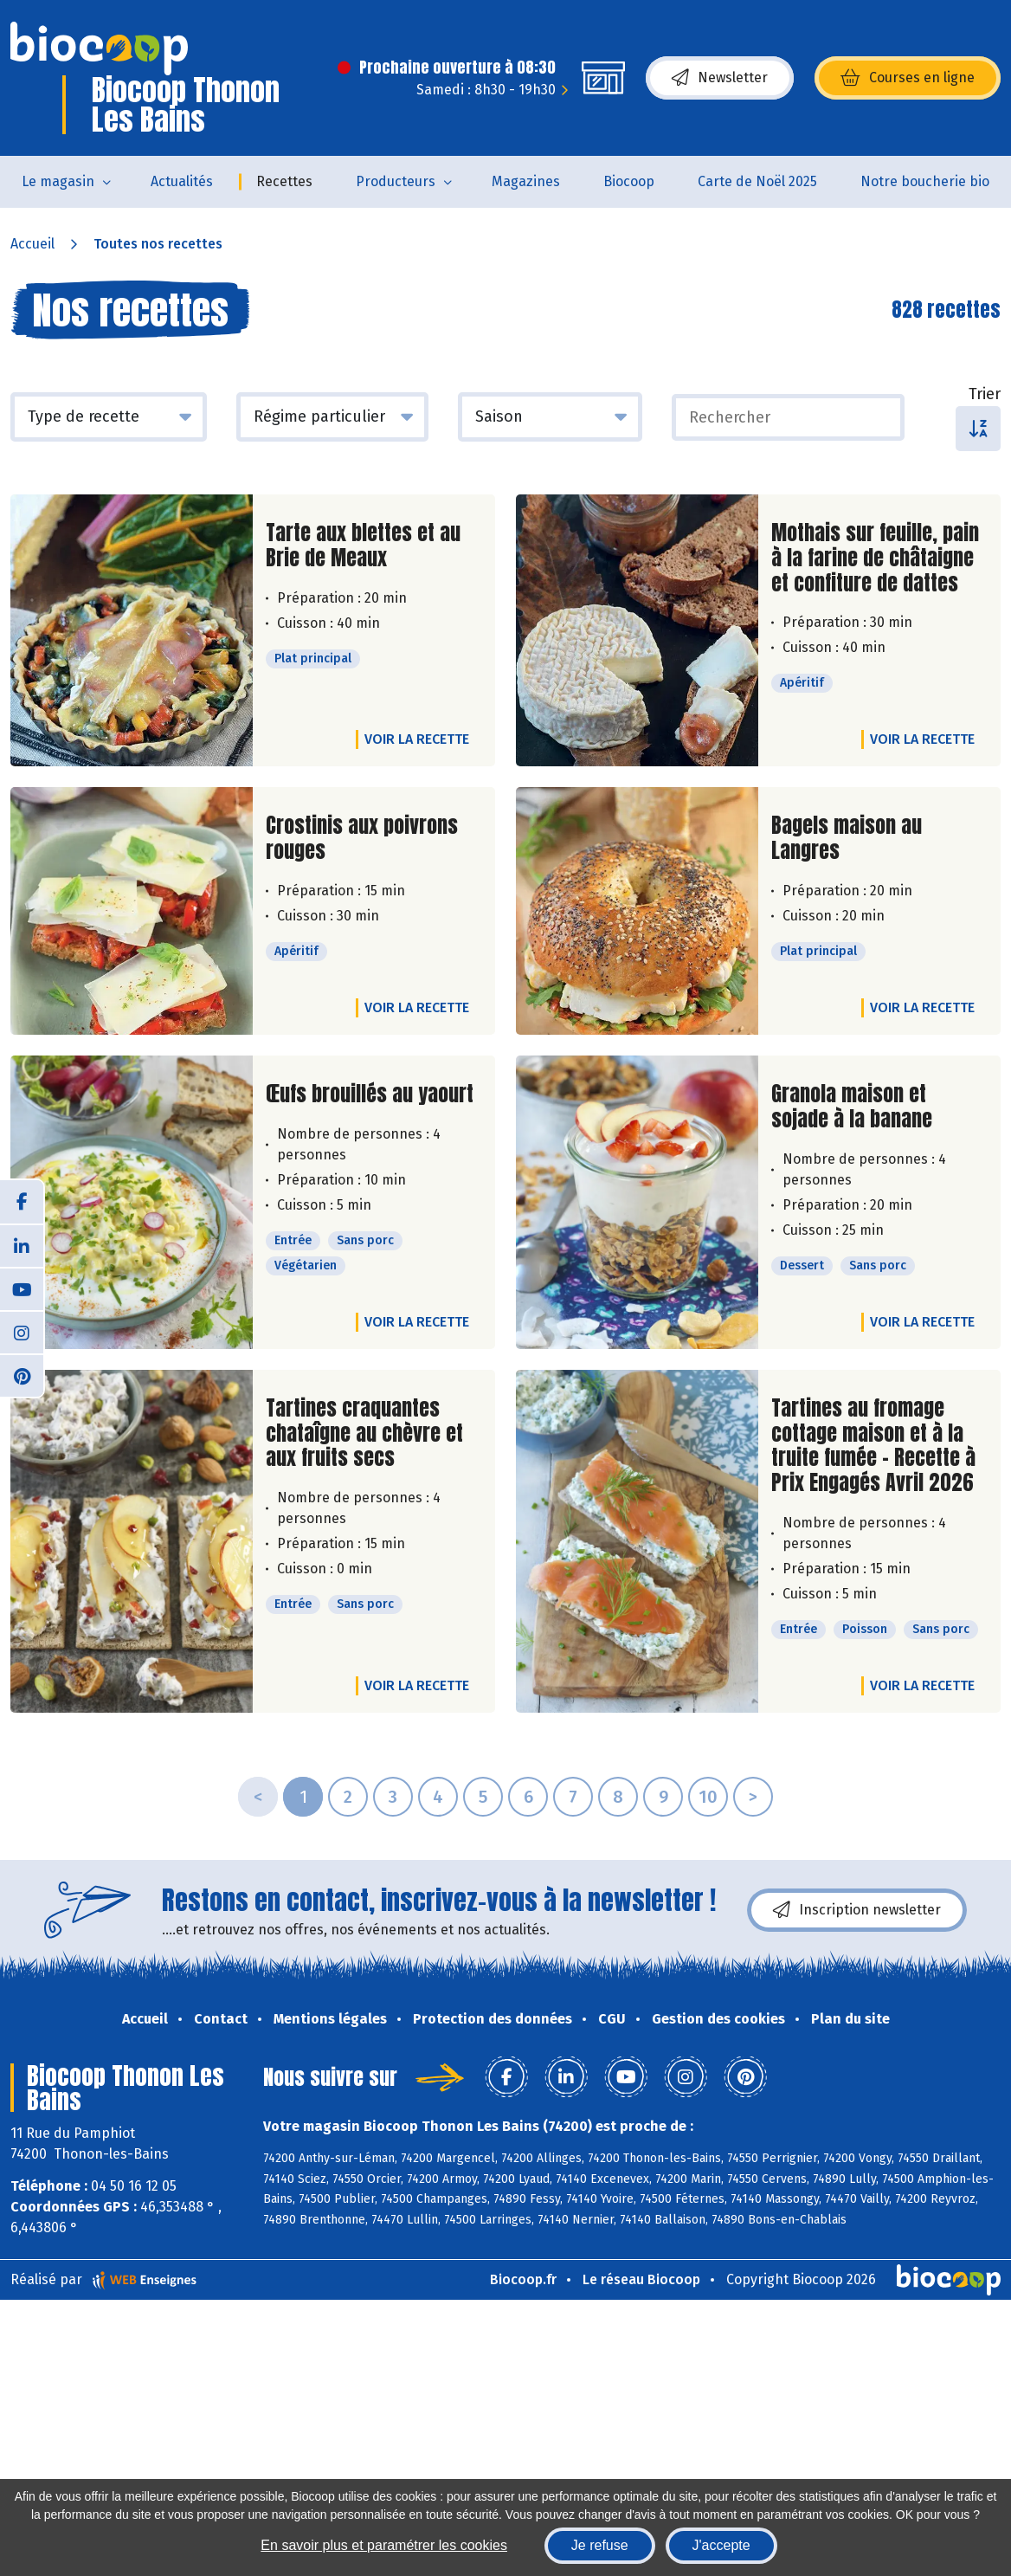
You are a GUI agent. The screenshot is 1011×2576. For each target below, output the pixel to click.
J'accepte (721, 2545)
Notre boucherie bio (924, 181)
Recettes (284, 181)
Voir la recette (416, 739)
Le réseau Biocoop (641, 2279)
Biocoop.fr (523, 2279)
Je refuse (599, 2545)
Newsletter (720, 78)
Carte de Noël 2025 (757, 181)
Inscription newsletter (857, 1910)
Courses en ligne (907, 78)
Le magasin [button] (58, 181)
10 (708, 1796)
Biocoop (628, 181)
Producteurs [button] (395, 181)
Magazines (526, 181)
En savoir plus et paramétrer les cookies (384, 2545)
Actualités (182, 181)
